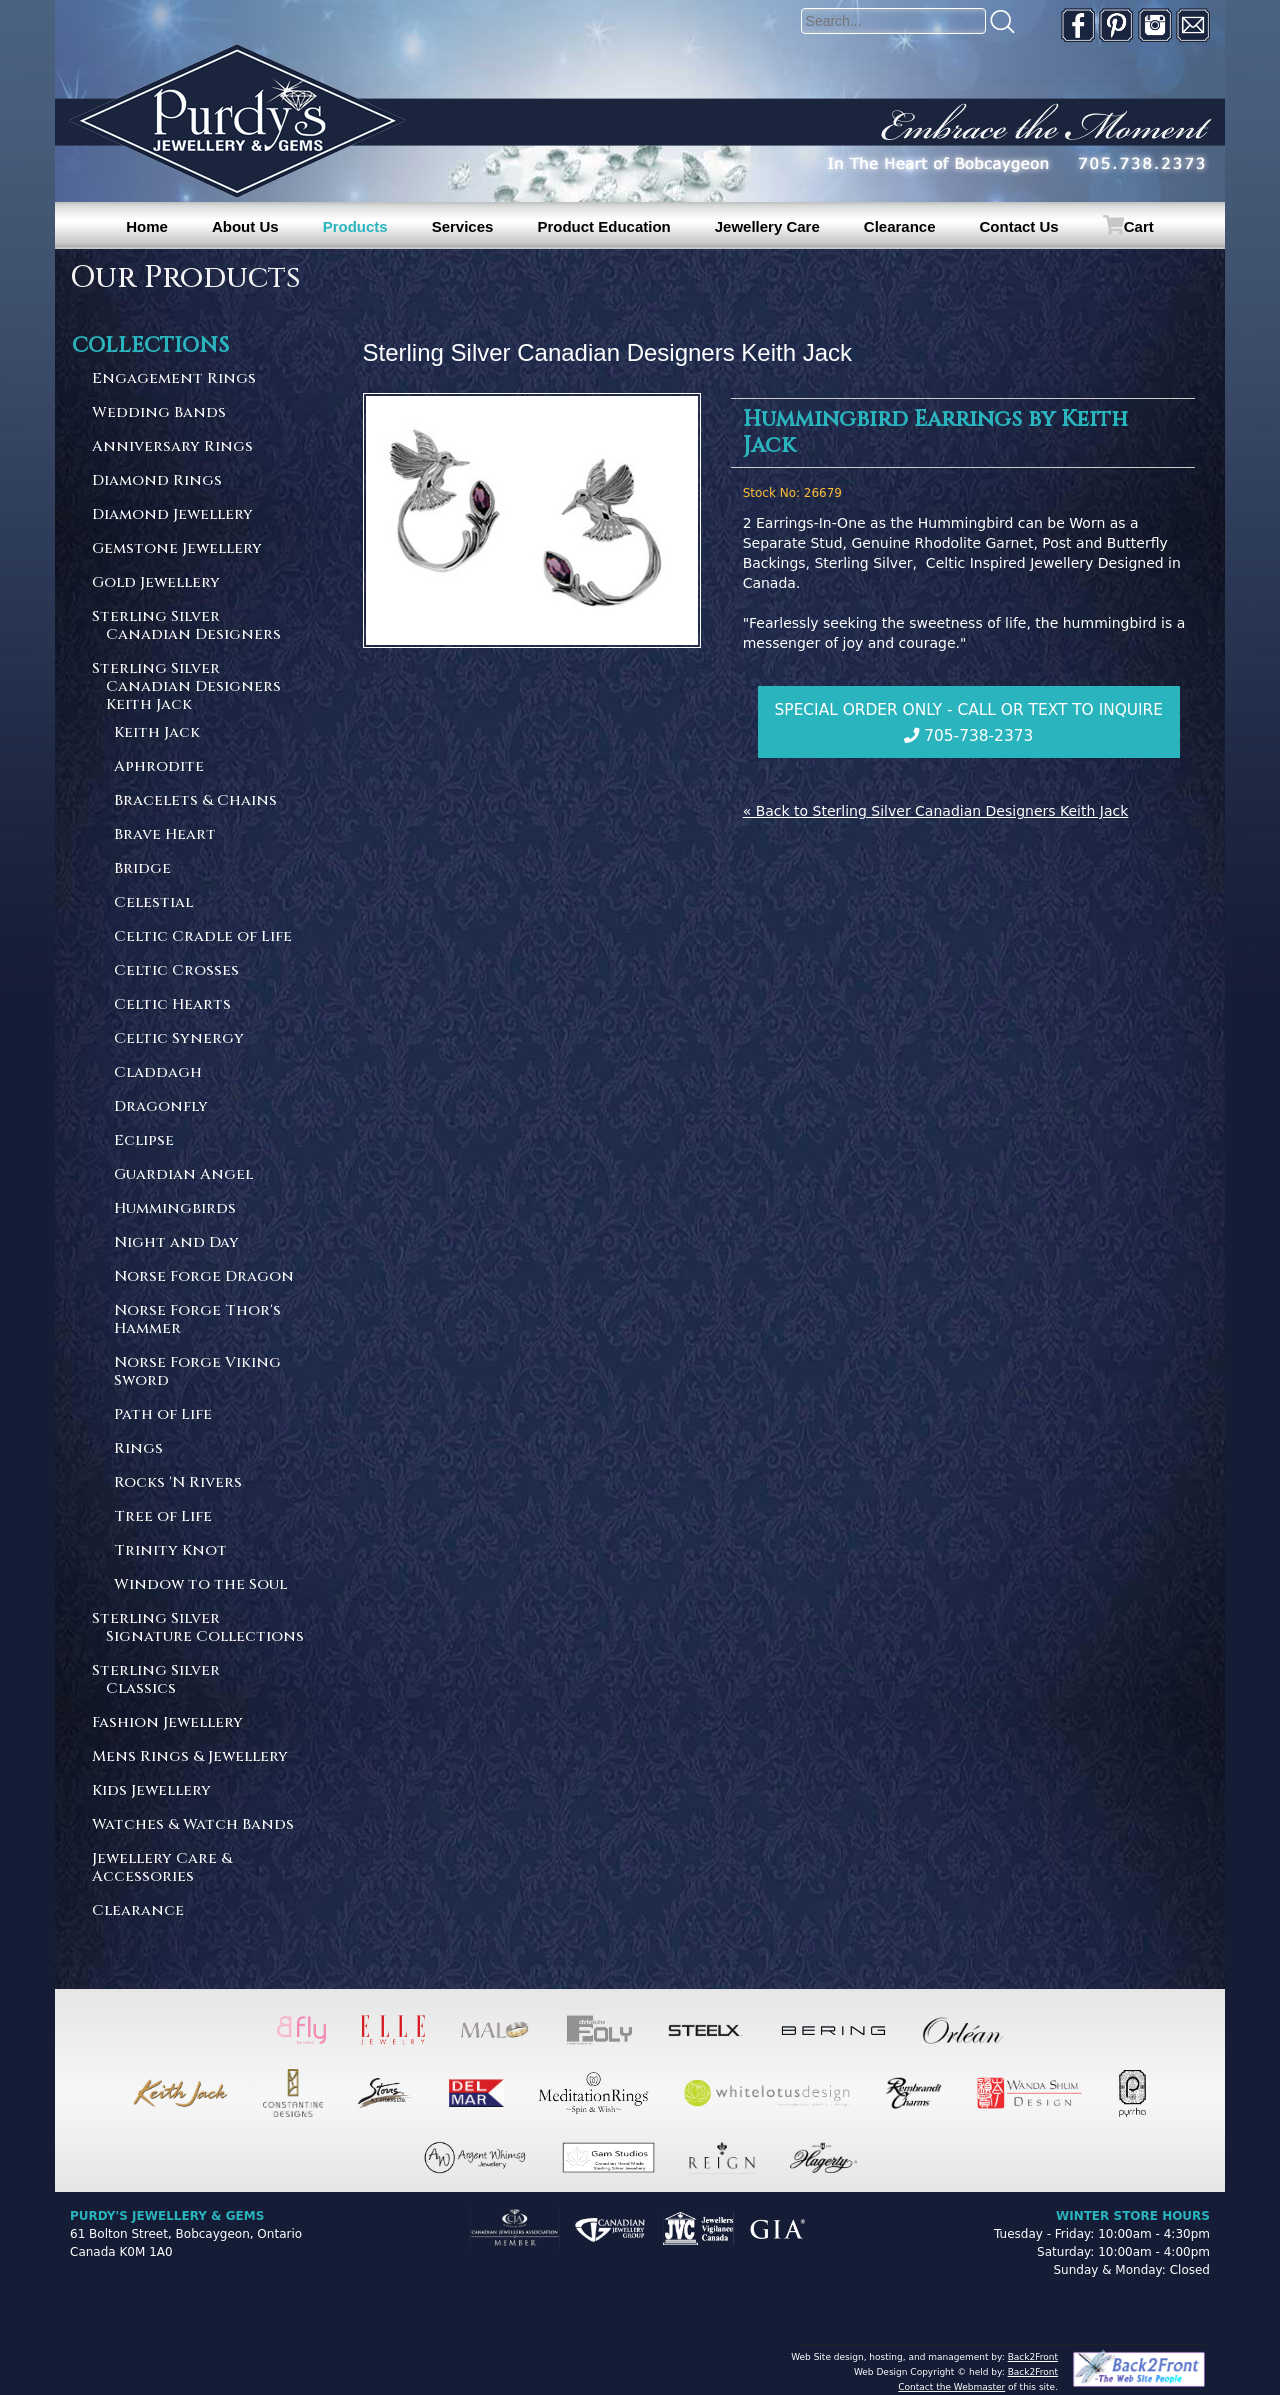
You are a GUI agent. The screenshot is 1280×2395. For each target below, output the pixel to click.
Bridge (142, 869)
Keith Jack (157, 733)
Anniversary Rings (172, 447)
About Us (245, 226)
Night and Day (176, 1243)
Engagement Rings (174, 379)
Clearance (900, 226)
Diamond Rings (157, 481)
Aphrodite (159, 767)
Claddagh (158, 1073)
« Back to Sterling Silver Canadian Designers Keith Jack (936, 811)
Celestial (153, 903)
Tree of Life (163, 1517)
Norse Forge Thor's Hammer (197, 1320)
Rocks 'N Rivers (178, 1483)
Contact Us (1019, 226)
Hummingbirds (175, 1209)
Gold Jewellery (156, 583)
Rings (138, 1449)
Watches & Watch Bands (193, 1825)
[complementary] (1135, 2285)
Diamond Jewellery (172, 515)
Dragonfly (161, 1107)
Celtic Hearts (172, 1005)
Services (463, 226)
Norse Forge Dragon (204, 1277)
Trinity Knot (170, 1551)
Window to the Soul (200, 1585)
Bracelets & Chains (195, 801)
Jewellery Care (767, 226)
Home (147, 226)
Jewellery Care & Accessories (162, 1868)
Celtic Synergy (179, 1039)
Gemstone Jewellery (177, 549)
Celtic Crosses (176, 971)
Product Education (603, 226)
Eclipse (144, 1141)
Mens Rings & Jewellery (190, 1757)
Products (355, 226)
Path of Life (163, 1415)
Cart (1139, 226)
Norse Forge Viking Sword (197, 1372)
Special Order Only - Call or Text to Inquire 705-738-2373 (969, 723)
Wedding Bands (159, 413)
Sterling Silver (199, 626)
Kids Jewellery (151, 1791)
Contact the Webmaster (951, 2387)
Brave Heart (165, 835)
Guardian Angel (183, 1175)
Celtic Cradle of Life (203, 937)
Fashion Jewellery (167, 1723)
